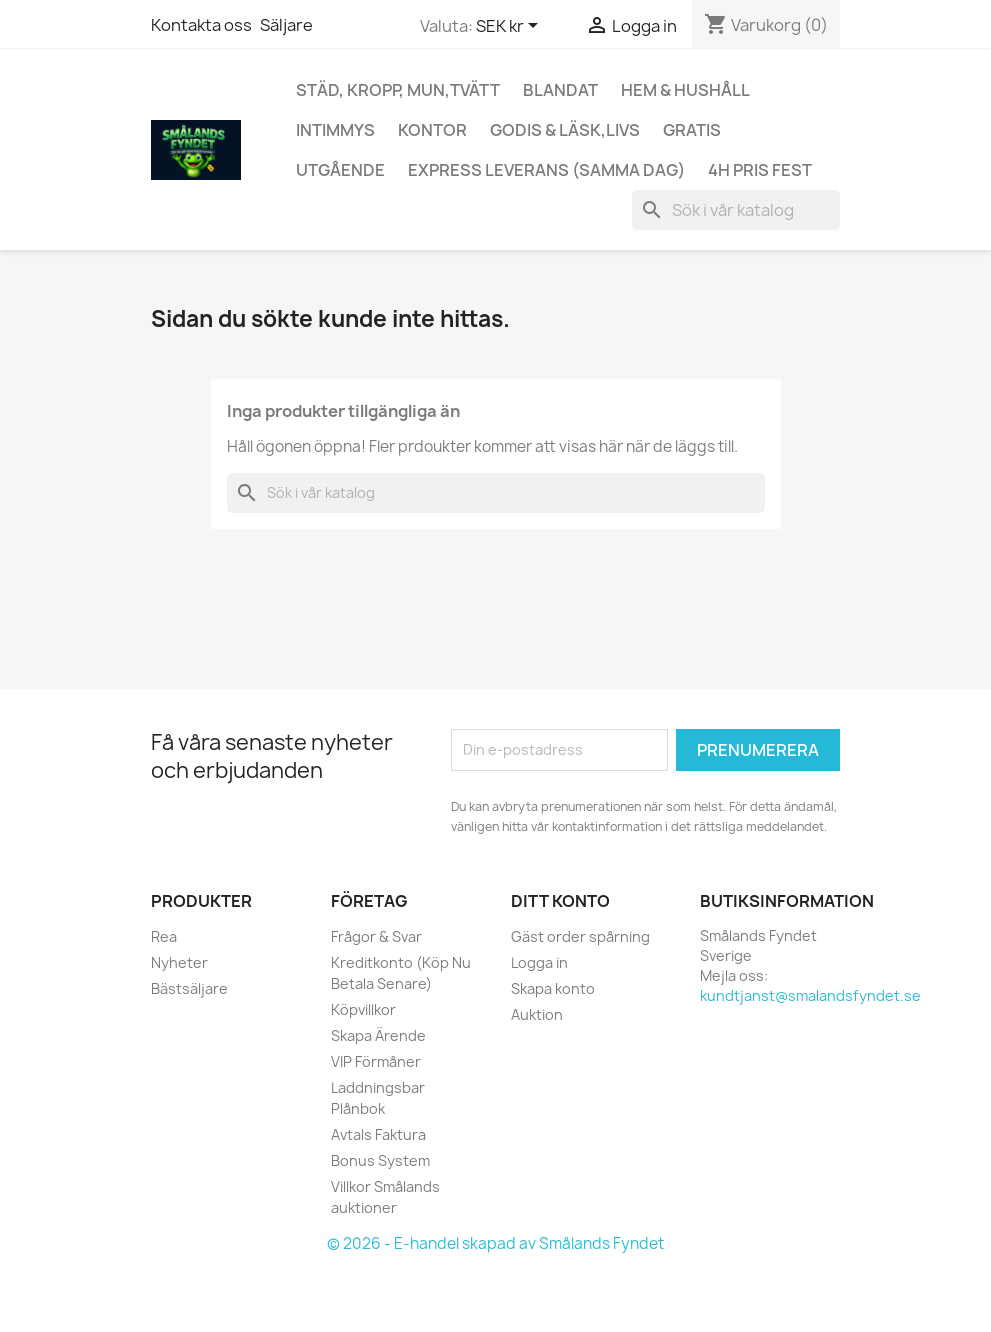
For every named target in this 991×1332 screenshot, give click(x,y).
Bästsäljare (189, 988)
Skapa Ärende (378, 1035)
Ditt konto (560, 901)
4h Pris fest (760, 170)
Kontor (432, 130)
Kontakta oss (201, 25)
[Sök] (736, 210)
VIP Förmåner (376, 1061)
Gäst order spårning (580, 936)
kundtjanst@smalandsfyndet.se (810, 995)
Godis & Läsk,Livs (565, 130)
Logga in (539, 962)
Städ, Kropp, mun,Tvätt (398, 90)
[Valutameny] (510, 27)
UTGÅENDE (340, 170)
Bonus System (380, 1160)
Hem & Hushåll (685, 90)
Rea (164, 936)
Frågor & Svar (376, 936)
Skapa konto (553, 988)
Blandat (560, 90)
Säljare (286, 25)
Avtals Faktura (378, 1134)
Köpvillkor (363, 1009)
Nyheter (179, 962)
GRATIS (692, 130)
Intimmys (335, 130)
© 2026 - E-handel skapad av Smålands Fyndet (495, 1243)
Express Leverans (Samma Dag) (546, 170)
